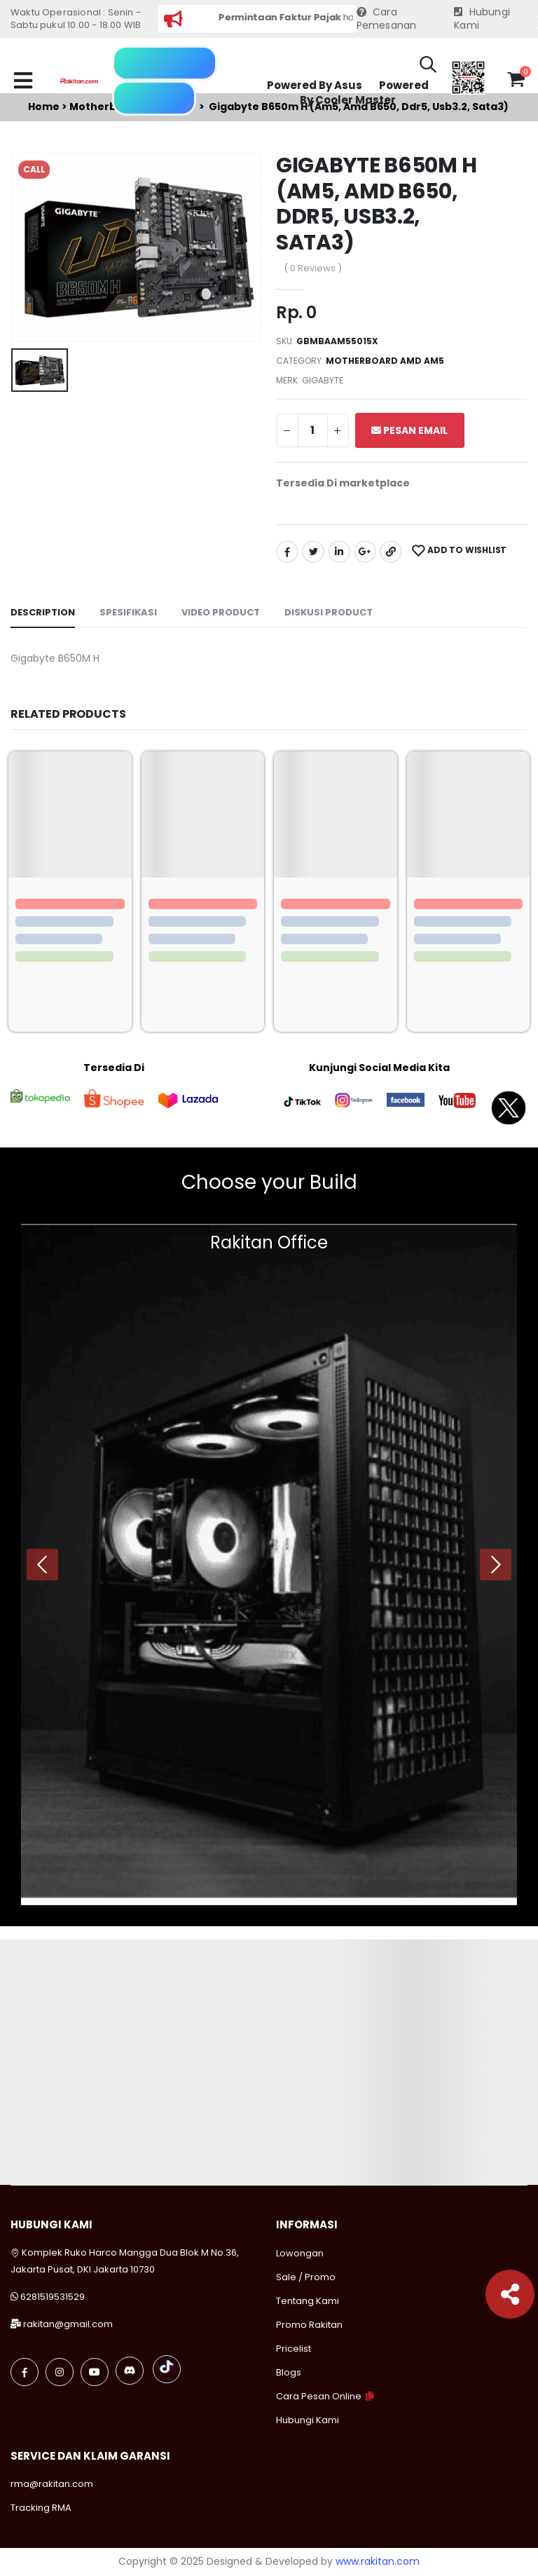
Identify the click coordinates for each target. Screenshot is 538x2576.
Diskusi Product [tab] (328, 612)
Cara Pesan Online (318, 2396)
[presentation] (42, 1564)
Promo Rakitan (309, 2324)
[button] (428, 67)
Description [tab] (43, 612)
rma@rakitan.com (52, 2483)
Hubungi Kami (482, 19)
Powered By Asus (314, 85)
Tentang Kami (307, 2301)
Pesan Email (409, 430)
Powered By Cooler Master (364, 93)
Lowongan (300, 2253)
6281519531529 (52, 2296)
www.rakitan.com (378, 2561)
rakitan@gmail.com (68, 2324)
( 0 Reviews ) (313, 268)
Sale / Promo (306, 2277)
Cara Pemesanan (387, 19)
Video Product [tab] (220, 612)
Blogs (288, 2372)
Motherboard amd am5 (385, 361)
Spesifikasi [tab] (128, 612)
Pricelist (293, 2348)
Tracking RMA (41, 2507)
